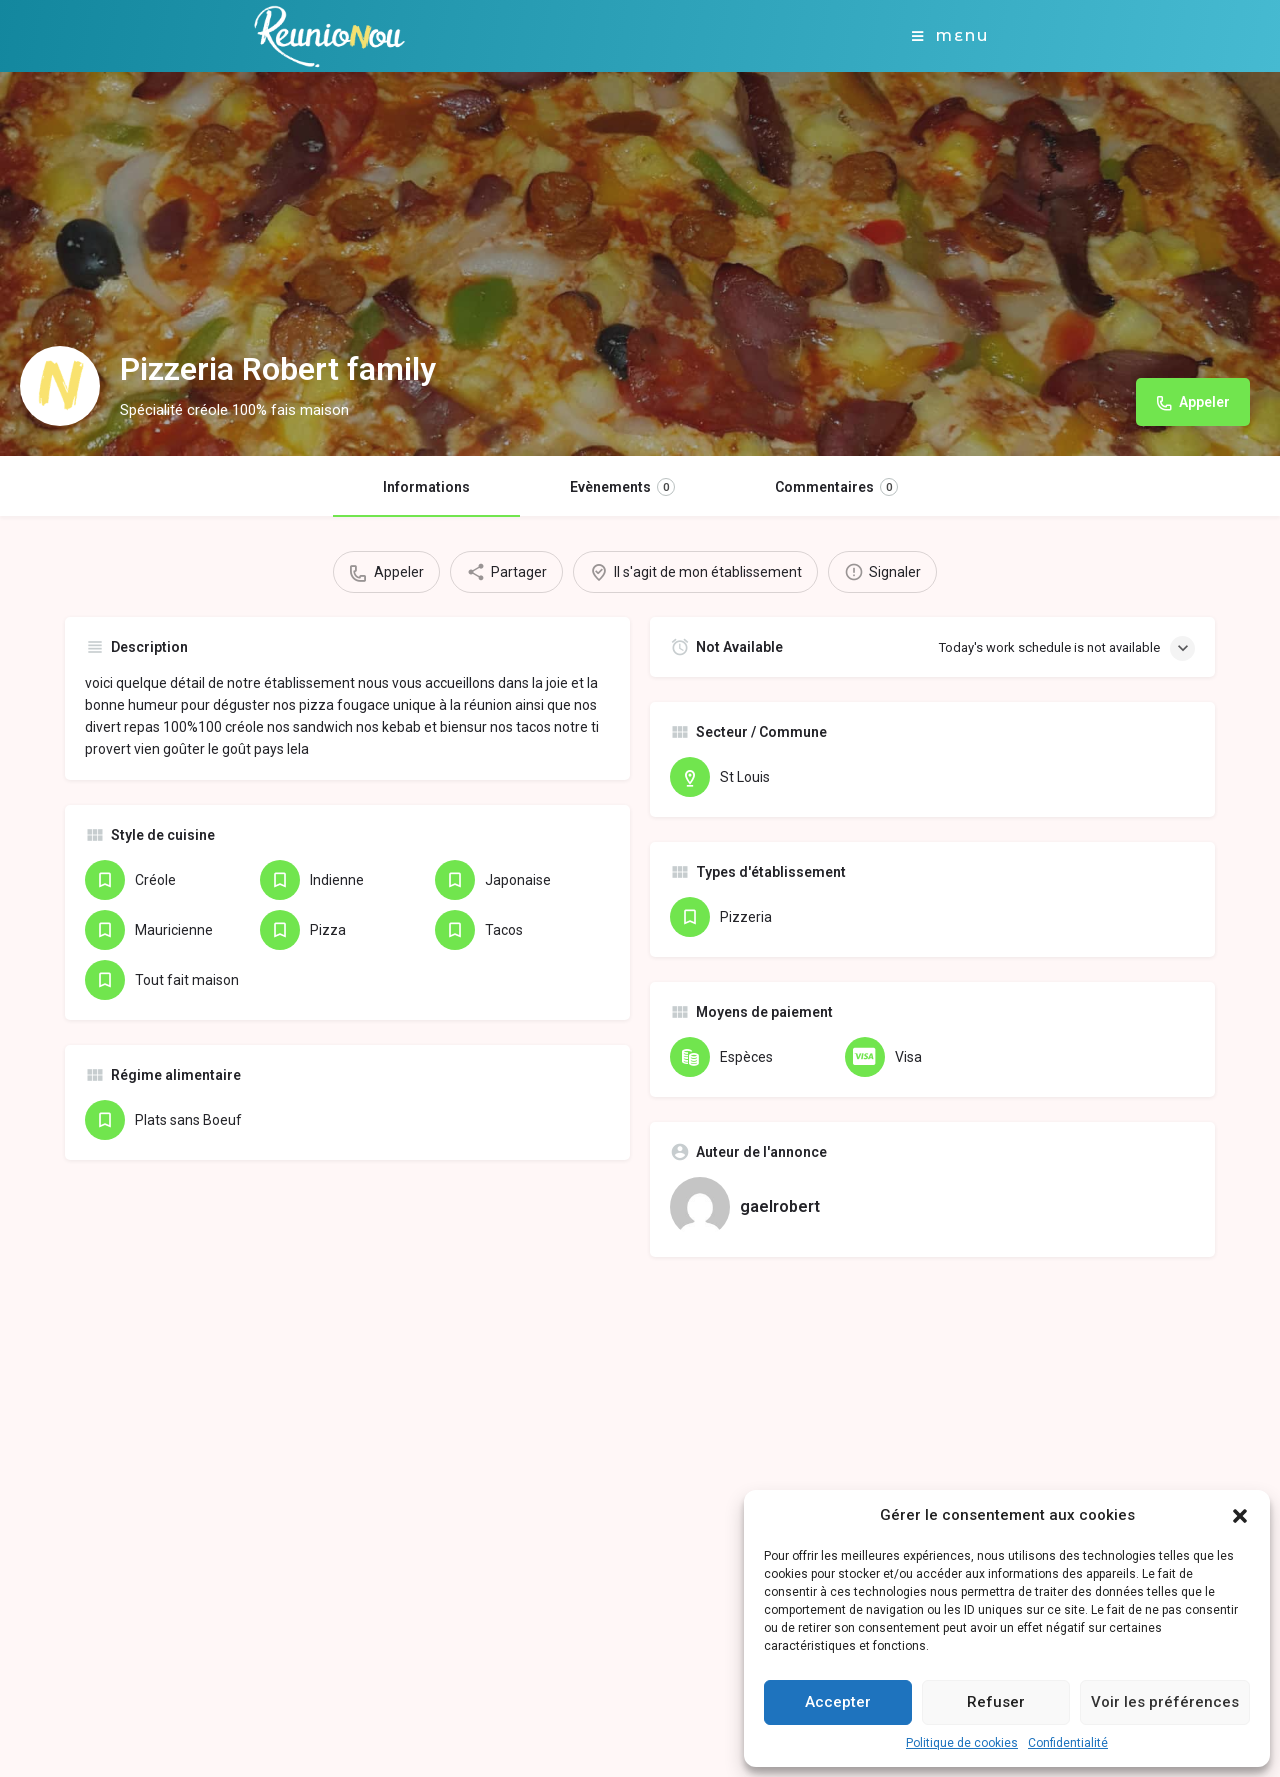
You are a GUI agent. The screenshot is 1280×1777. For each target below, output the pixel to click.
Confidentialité (1068, 1743)
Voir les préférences (1165, 1702)
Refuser (996, 1702)
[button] (1240, 1516)
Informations (426, 487)
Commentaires (836, 487)
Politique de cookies (962, 1743)
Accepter (838, 1702)
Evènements (622, 487)
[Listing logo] (60, 386)
